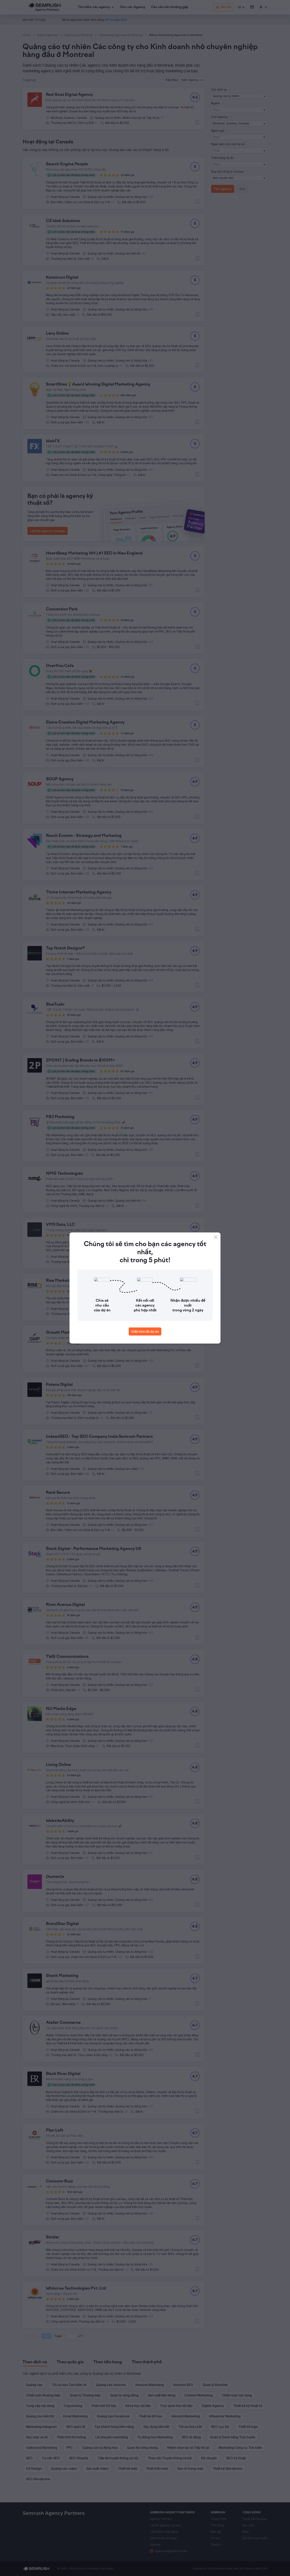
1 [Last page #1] (82, 2336)
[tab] (35, 2362)
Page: (58, 2336)
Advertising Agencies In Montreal (121, 35)
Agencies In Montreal (79, 35)
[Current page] (70, 2336)
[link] (132, 7)
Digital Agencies (47, 35)
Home (26, 35)
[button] (241, 7)
